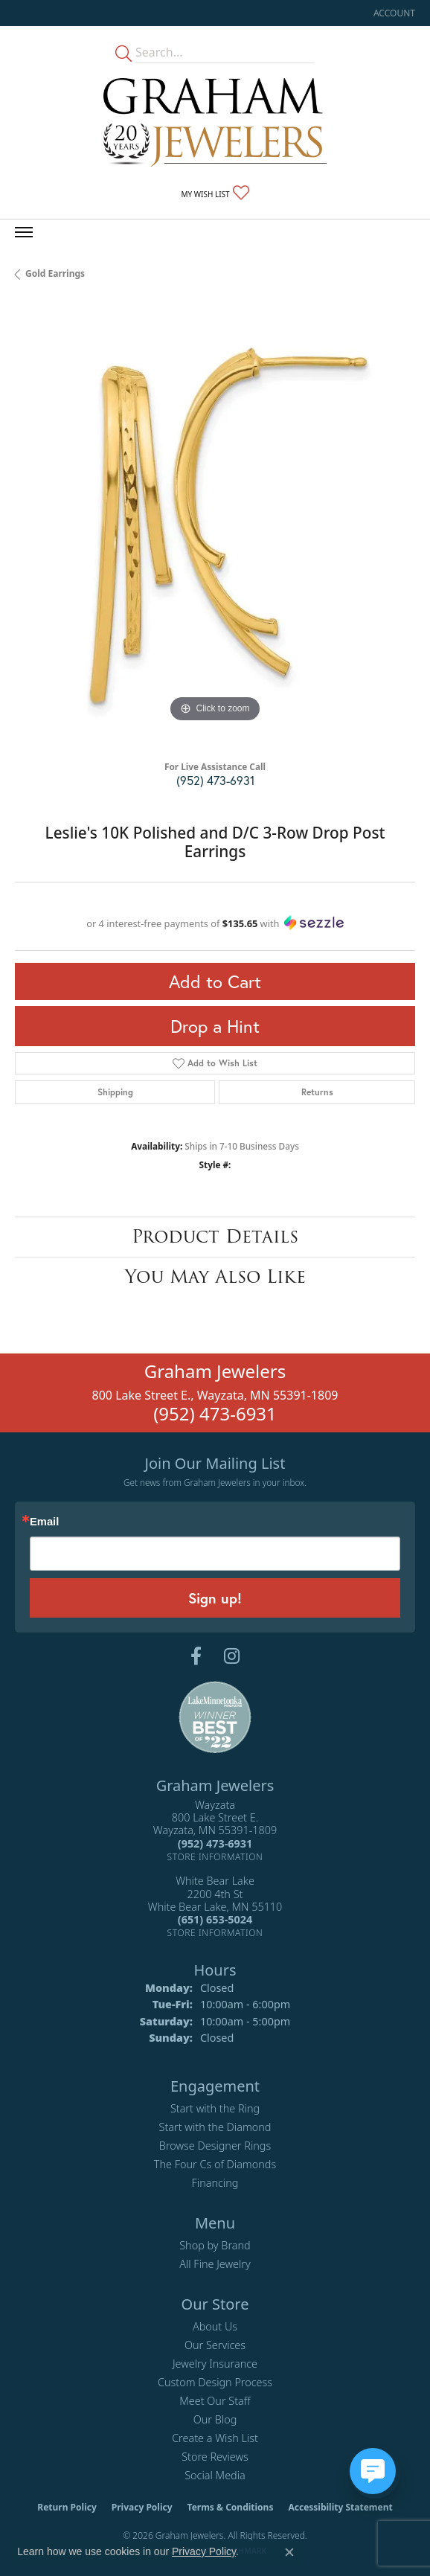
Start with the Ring (215, 2108)
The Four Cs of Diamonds (215, 2164)
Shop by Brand (214, 2245)
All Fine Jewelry (215, 2264)
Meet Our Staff (214, 2401)
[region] (215, 526)
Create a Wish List (215, 2438)
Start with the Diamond (215, 2127)
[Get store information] (215, 1857)
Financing (215, 2183)
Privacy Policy (142, 2507)
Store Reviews (215, 2457)
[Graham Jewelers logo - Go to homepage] (215, 122)
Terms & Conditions (230, 2507)
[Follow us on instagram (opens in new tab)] (231, 1656)
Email (44, 1522)
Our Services (215, 2345)
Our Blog (215, 2419)
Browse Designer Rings (215, 2145)
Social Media (215, 2475)
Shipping (115, 1092)
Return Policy (67, 2507)
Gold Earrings (55, 273)
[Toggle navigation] (24, 232)
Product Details (215, 1236)
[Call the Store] (215, 1843)
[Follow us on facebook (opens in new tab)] (196, 1656)
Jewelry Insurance (215, 2363)
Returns (317, 1092)
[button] (392, 13)
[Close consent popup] (289, 2552)
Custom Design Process (215, 2382)
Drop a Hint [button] (215, 1026)
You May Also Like (215, 1276)
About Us (215, 2326)
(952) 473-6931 (215, 780)
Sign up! (215, 1598)
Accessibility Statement (340, 2507)
